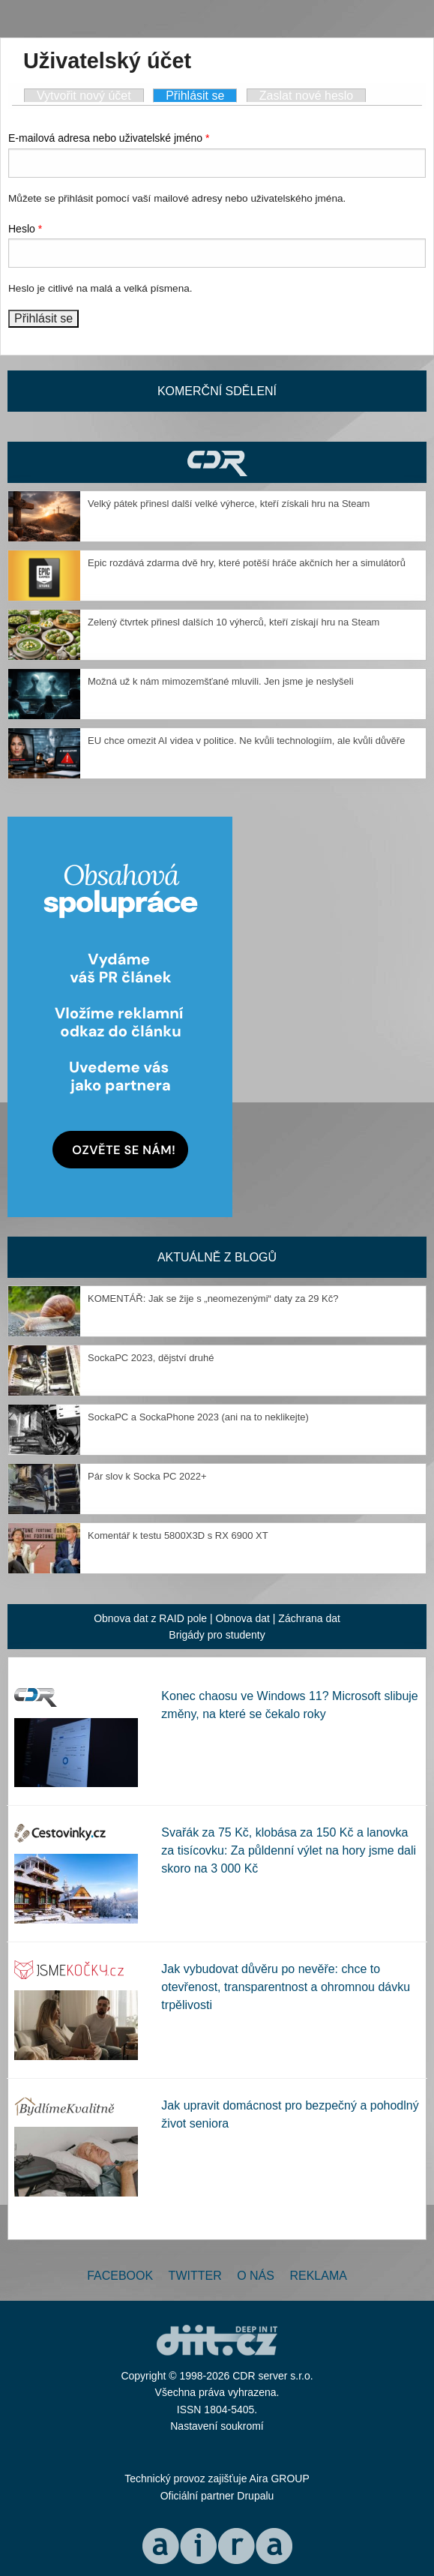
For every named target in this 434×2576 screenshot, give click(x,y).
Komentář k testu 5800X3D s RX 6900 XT (178, 1535)
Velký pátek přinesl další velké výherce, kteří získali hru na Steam (229, 503)
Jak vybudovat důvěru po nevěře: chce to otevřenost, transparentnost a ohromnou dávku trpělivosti (285, 1987)
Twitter (195, 2275)
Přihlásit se (201, 95)
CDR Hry (217, 462)
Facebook (120, 2275)
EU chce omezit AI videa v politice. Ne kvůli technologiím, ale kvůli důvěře (246, 740)
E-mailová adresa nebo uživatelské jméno (108, 138)
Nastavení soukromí (217, 2426)
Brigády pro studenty (217, 1635)
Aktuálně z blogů (217, 1257)
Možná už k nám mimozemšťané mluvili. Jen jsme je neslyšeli (221, 681)
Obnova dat (243, 1618)
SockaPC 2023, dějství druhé (151, 1357)
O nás (255, 2275)
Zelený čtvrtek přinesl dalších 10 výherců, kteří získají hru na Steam (233, 622)
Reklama (317, 2275)
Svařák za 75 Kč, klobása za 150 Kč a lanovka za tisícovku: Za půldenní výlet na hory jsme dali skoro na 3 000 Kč (288, 1850)
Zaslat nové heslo (306, 95)
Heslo (25, 229)
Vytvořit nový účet (84, 95)
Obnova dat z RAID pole (150, 1618)
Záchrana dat (309, 1618)
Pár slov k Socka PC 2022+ (147, 1476)
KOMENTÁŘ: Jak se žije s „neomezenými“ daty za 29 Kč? (213, 1298)
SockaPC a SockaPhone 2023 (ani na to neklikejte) (198, 1417)
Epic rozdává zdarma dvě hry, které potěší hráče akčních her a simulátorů (247, 562)
